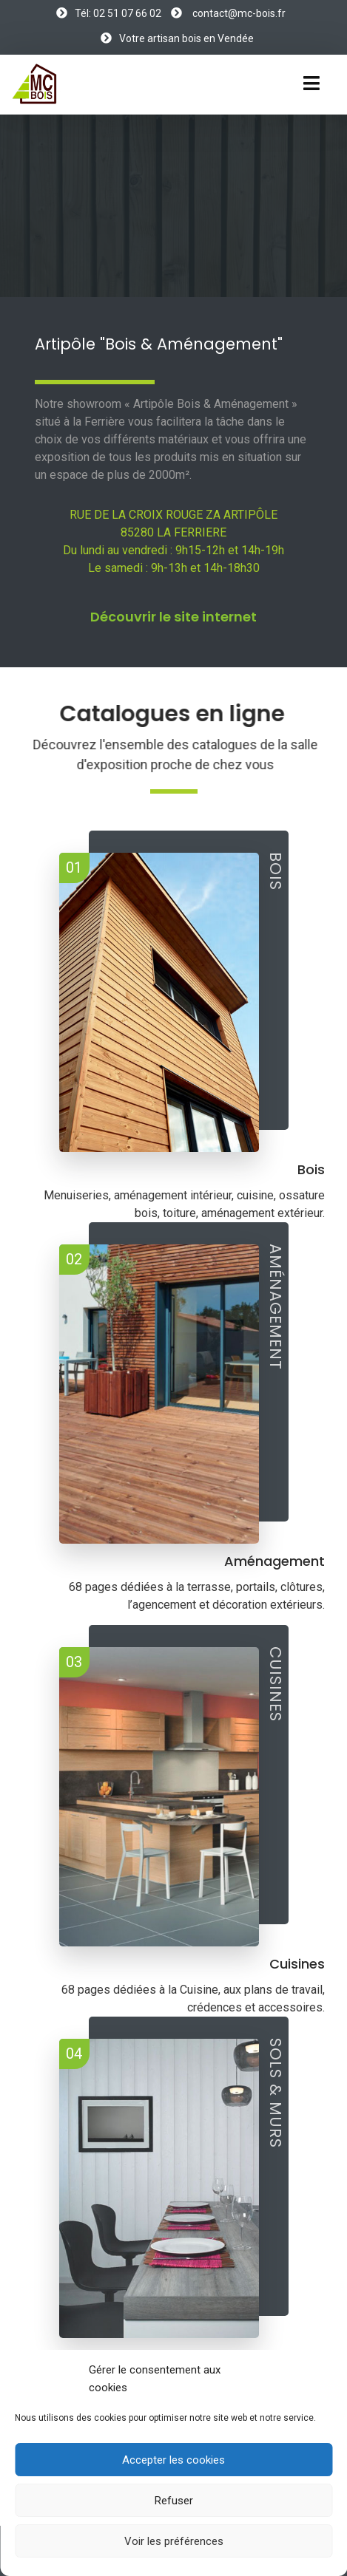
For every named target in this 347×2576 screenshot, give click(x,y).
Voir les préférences (173, 2541)
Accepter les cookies (173, 2460)
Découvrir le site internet (173, 616)
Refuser (174, 2500)
